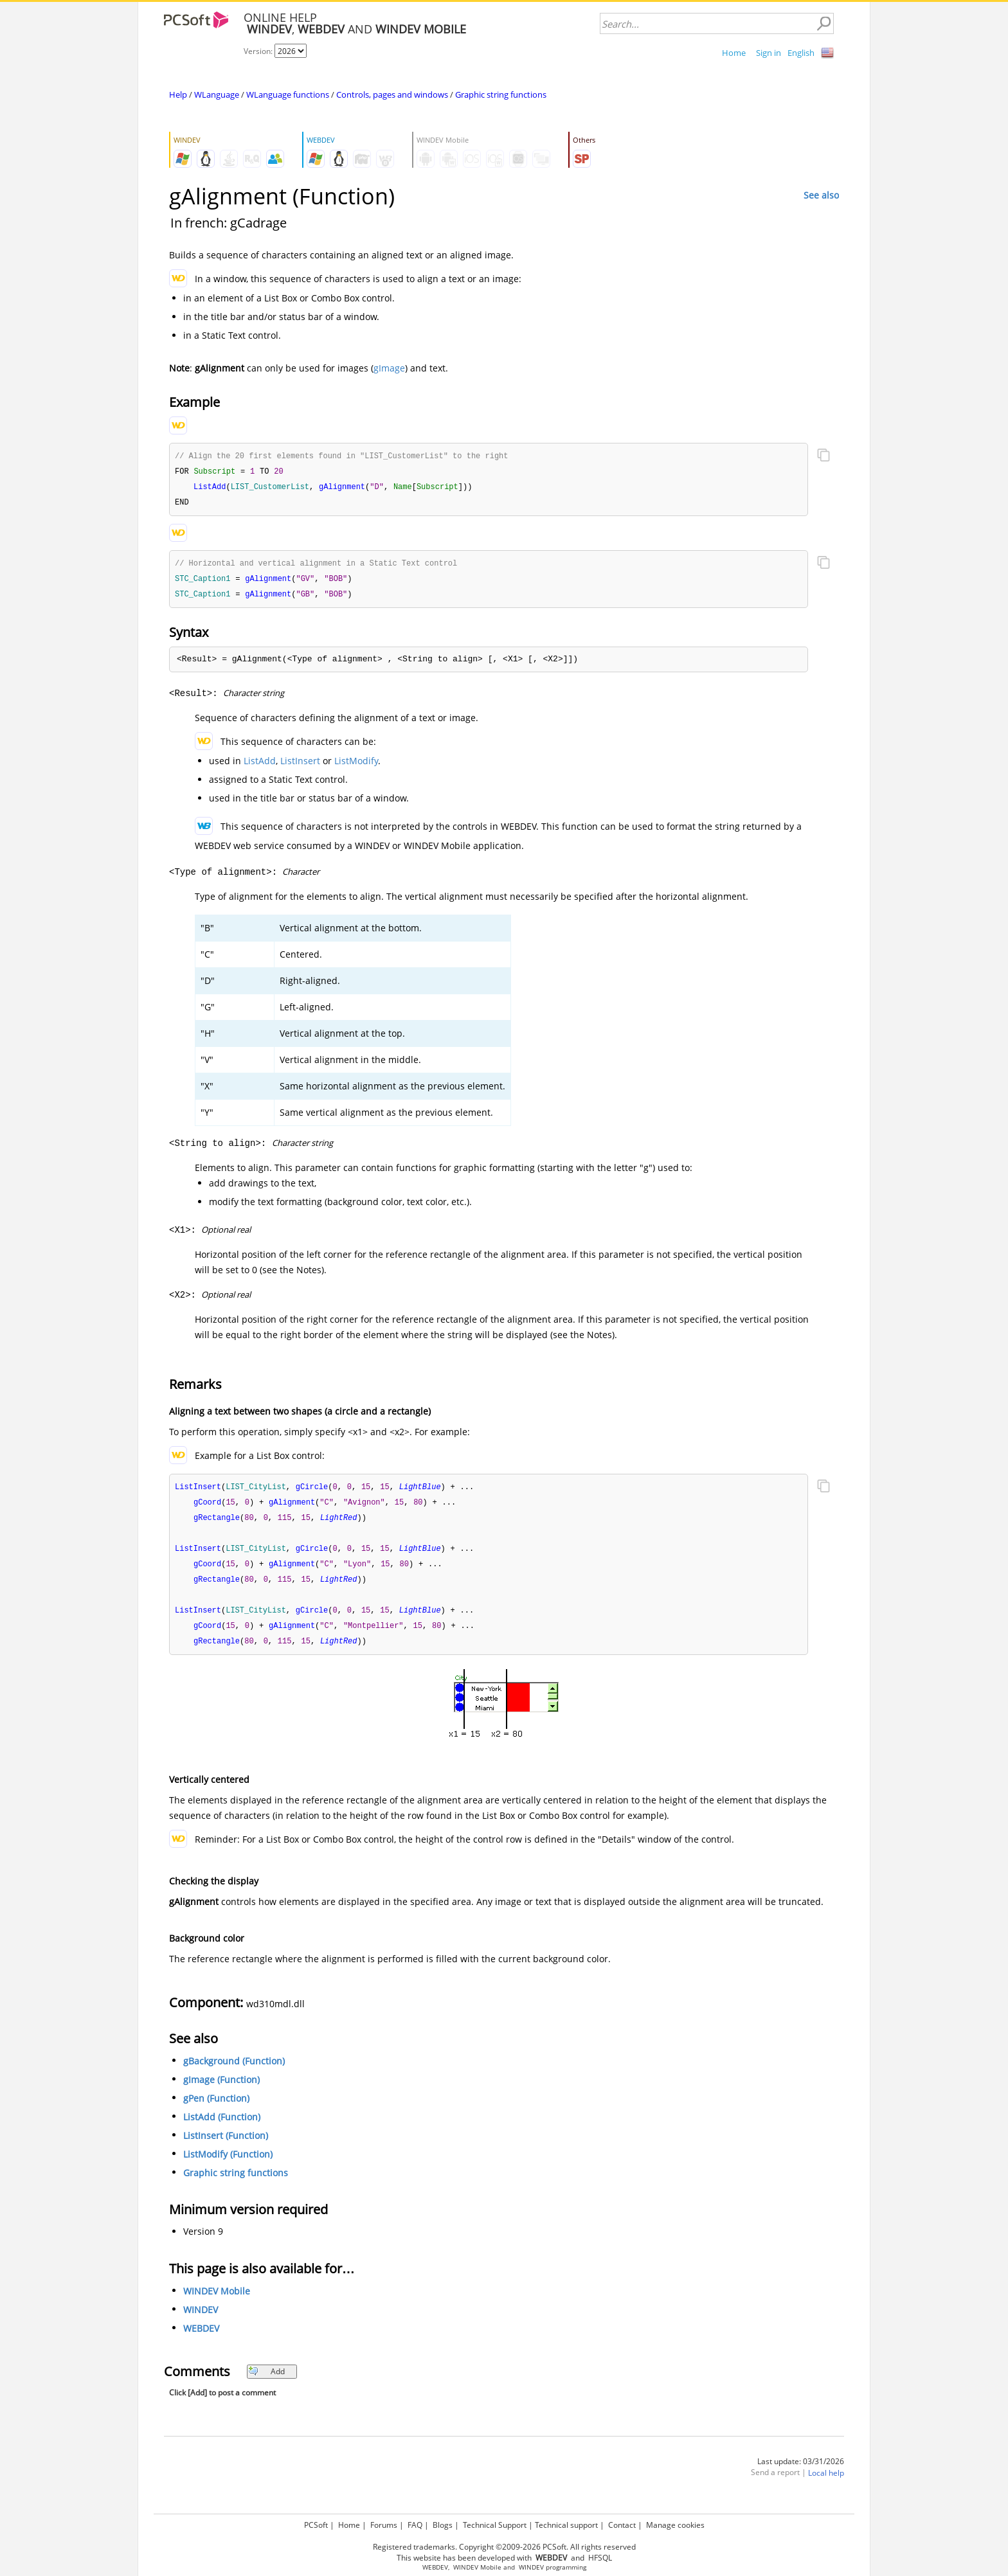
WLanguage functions (287, 94)
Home (734, 52)
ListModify (356, 765)
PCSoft (316, 2524)
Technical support (566, 2524)
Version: (259, 51)
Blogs (443, 2524)
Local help (826, 2483)
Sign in (768, 52)
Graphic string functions (500, 94)
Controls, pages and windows (392, 94)
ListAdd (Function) (221, 2127)
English (801, 52)
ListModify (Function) (228, 2164)
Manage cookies (675, 2524)
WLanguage (216, 94)
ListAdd (260, 765)
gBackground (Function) (234, 2071)
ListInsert (300, 765)
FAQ (415, 2524)
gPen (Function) (216, 2108)
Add (266, 2381)
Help (178, 94)
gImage (389, 368)
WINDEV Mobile (216, 2301)
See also (821, 195)
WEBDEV (201, 2338)
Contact (622, 2524)
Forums (383, 2524)
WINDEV (200, 2320)
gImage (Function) (221, 2090)
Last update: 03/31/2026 (800, 2471)
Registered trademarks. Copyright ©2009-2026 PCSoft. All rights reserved (504, 2546)
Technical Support (494, 2524)
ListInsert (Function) (225, 2146)
